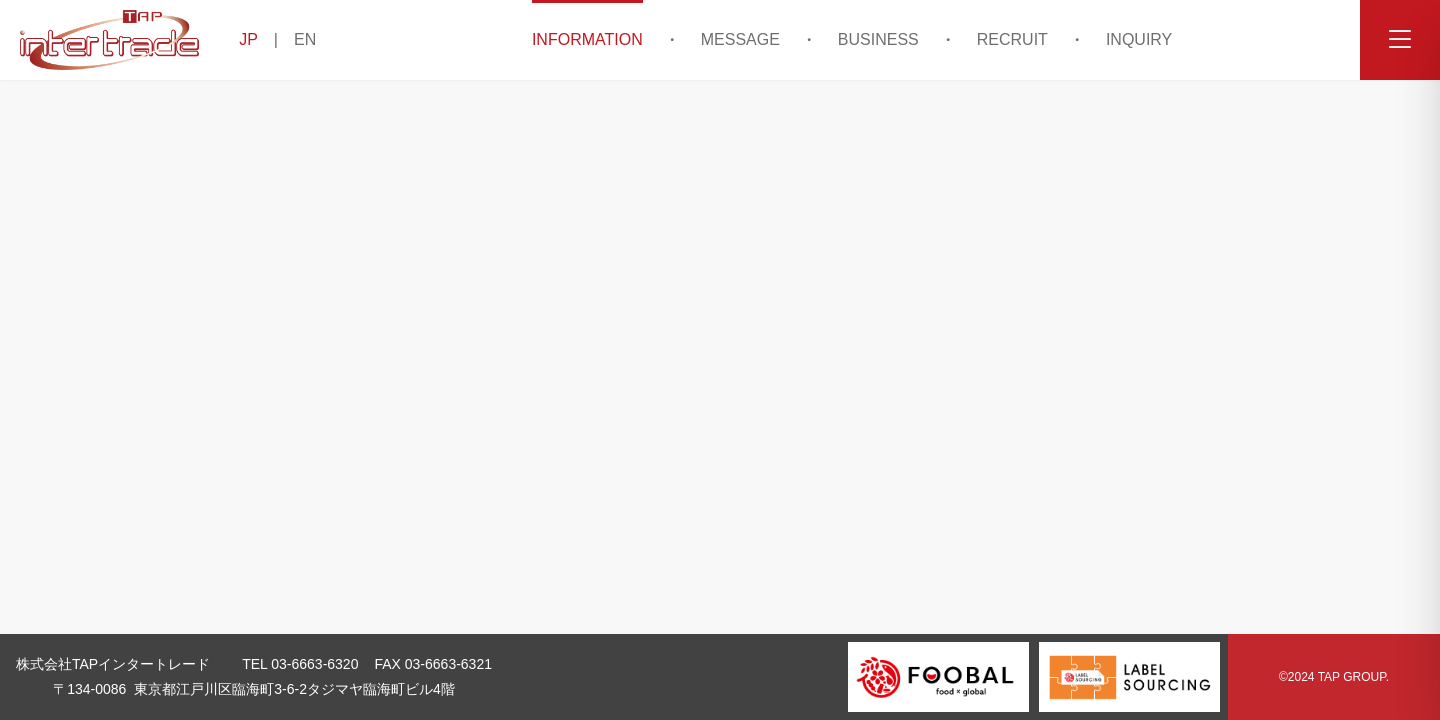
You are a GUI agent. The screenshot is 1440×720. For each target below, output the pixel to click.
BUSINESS (878, 39)
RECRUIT (1012, 39)
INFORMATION (587, 39)
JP (248, 39)
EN (305, 39)
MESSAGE (740, 39)
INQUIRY (1139, 39)
